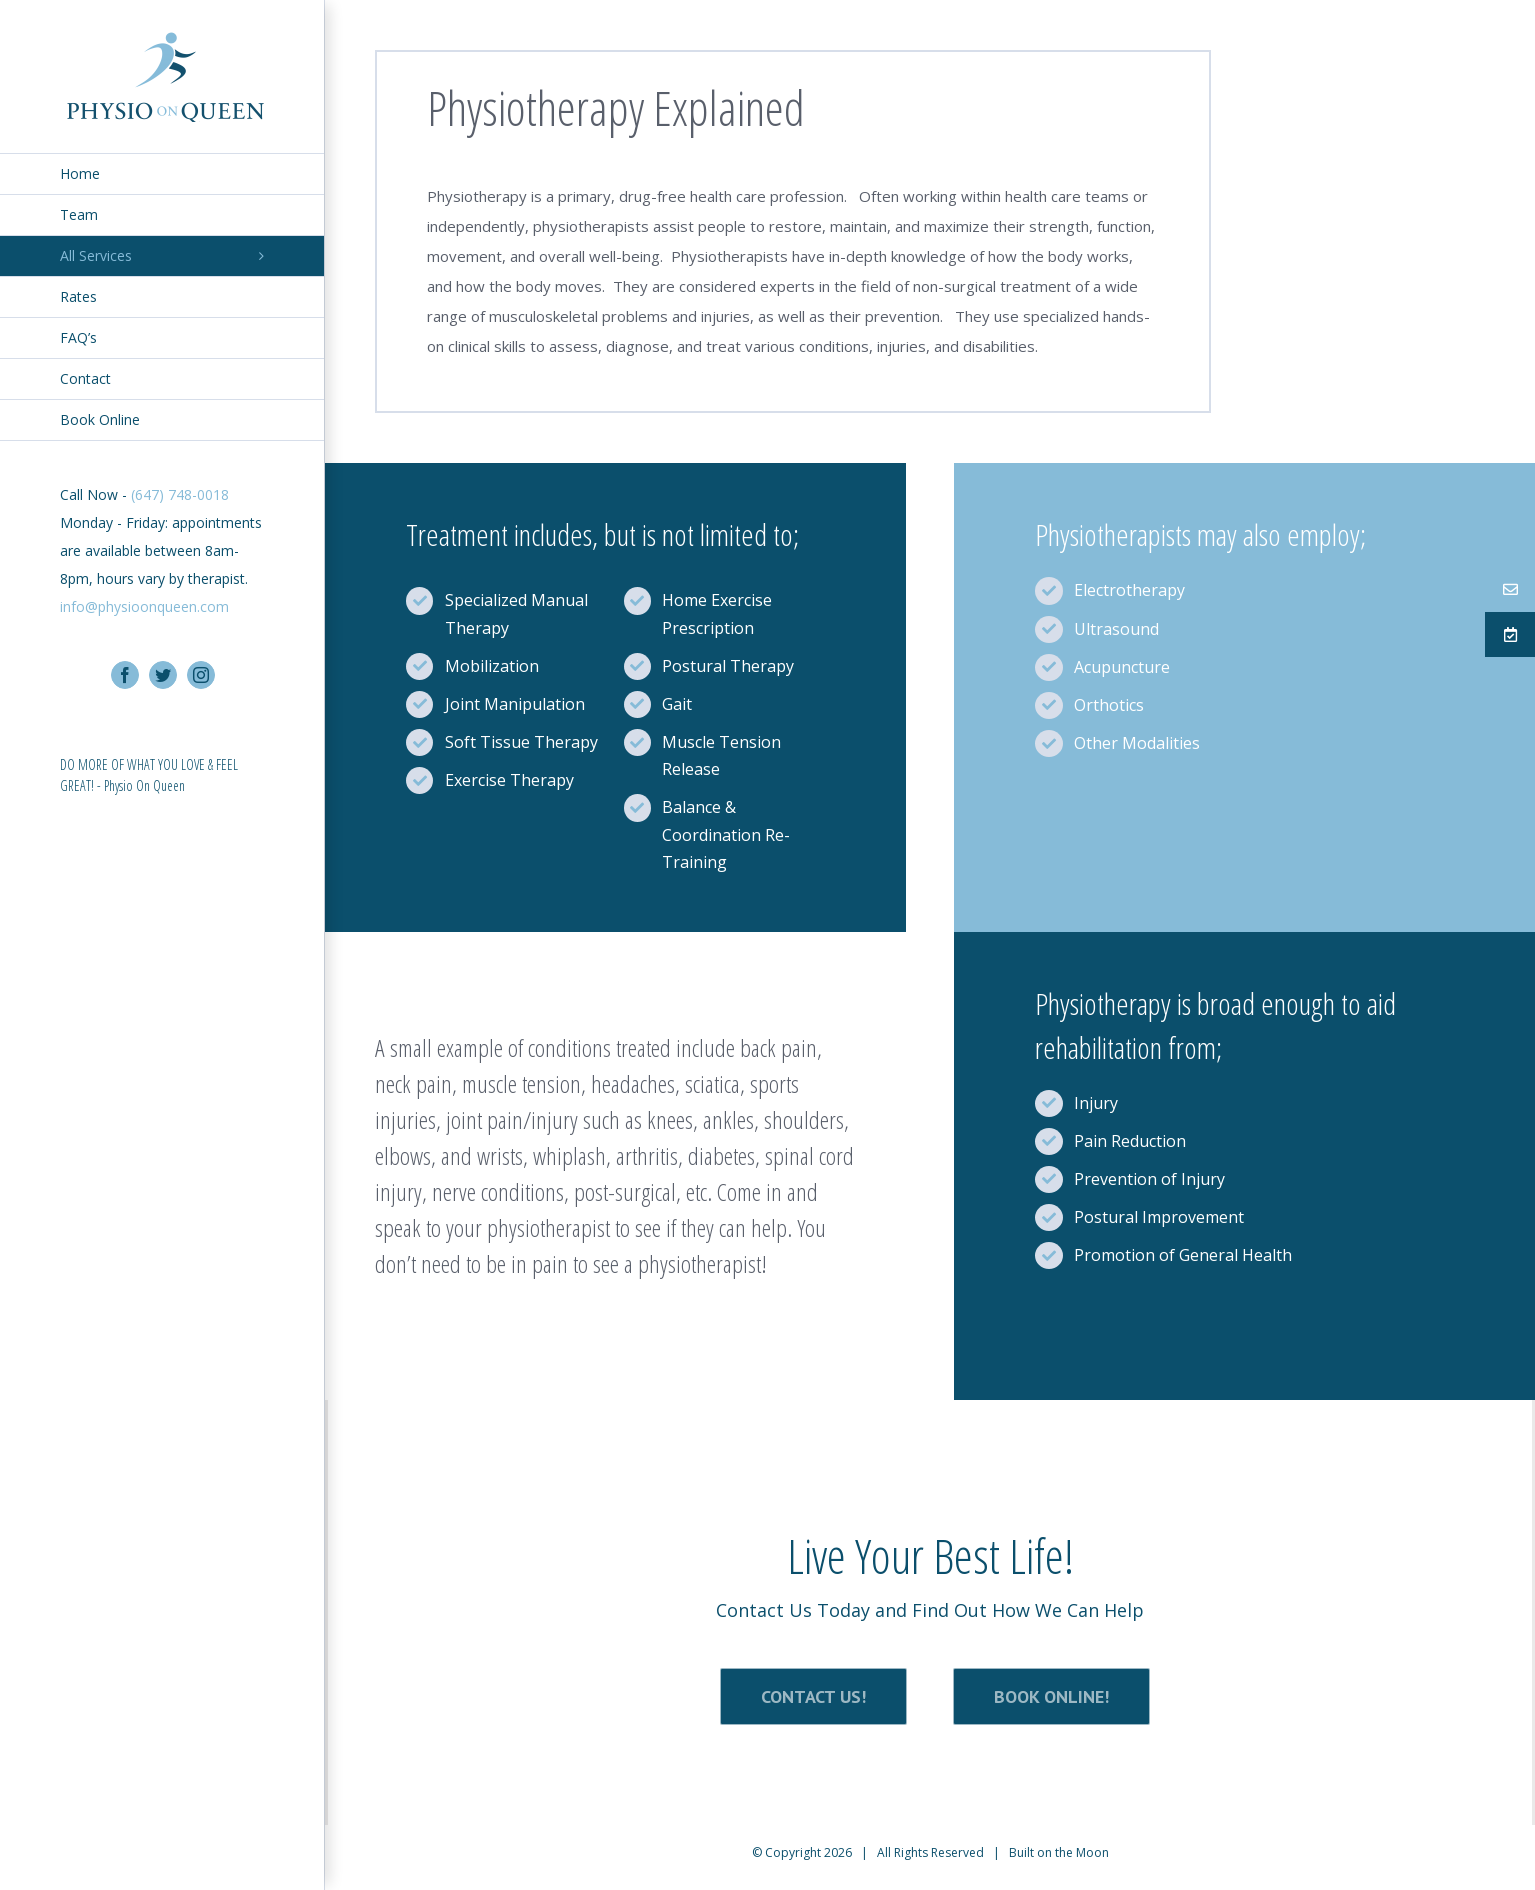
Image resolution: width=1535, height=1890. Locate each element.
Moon (1092, 1852)
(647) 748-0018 (180, 494)
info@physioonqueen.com (144, 606)
